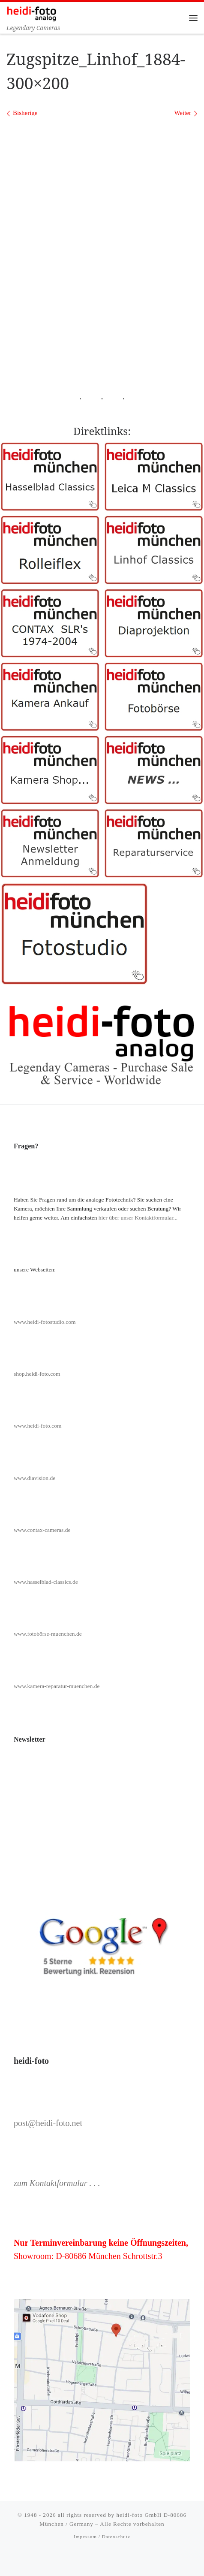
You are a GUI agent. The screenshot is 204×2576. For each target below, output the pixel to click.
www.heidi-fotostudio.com (45, 1322)
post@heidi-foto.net (48, 2123)
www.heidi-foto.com (38, 1425)
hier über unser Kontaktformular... (138, 1217)
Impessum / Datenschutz (102, 2536)
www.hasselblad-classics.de (46, 1582)
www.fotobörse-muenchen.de (48, 1634)
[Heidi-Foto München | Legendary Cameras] (31, 12)
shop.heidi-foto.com (37, 1374)
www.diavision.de (34, 1478)
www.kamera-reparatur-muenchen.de (57, 1686)
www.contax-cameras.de (42, 1530)
